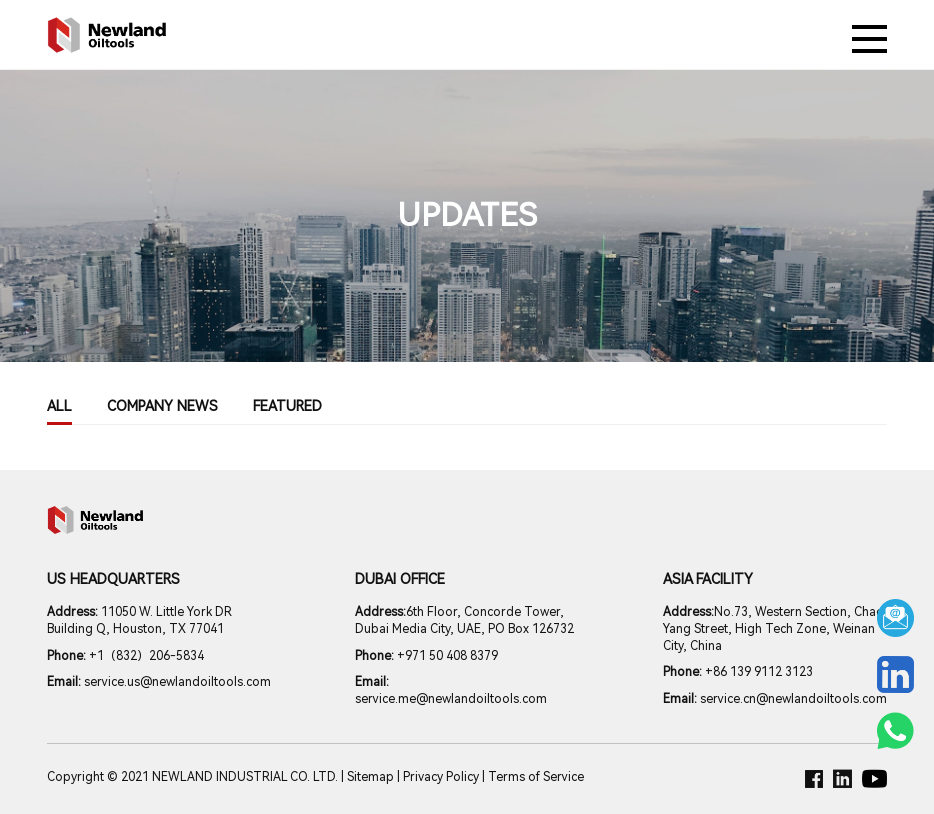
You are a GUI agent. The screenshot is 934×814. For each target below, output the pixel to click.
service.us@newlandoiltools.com (159, 682)
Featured (287, 406)
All (59, 406)
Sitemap (370, 777)
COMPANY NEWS (162, 406)
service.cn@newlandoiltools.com (775, 699)
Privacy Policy (441, 777)
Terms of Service (536, 777)
